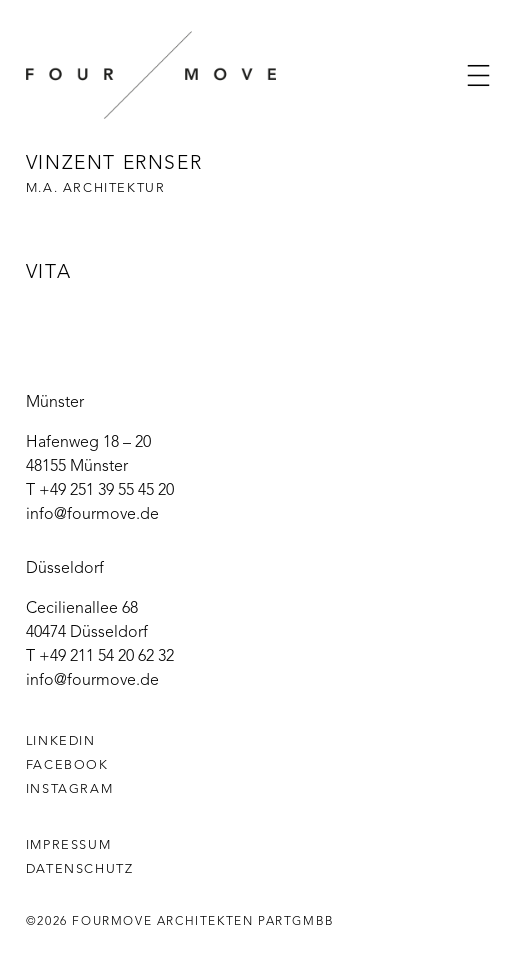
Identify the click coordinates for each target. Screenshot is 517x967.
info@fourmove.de (92, 515)
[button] (478, 75)
